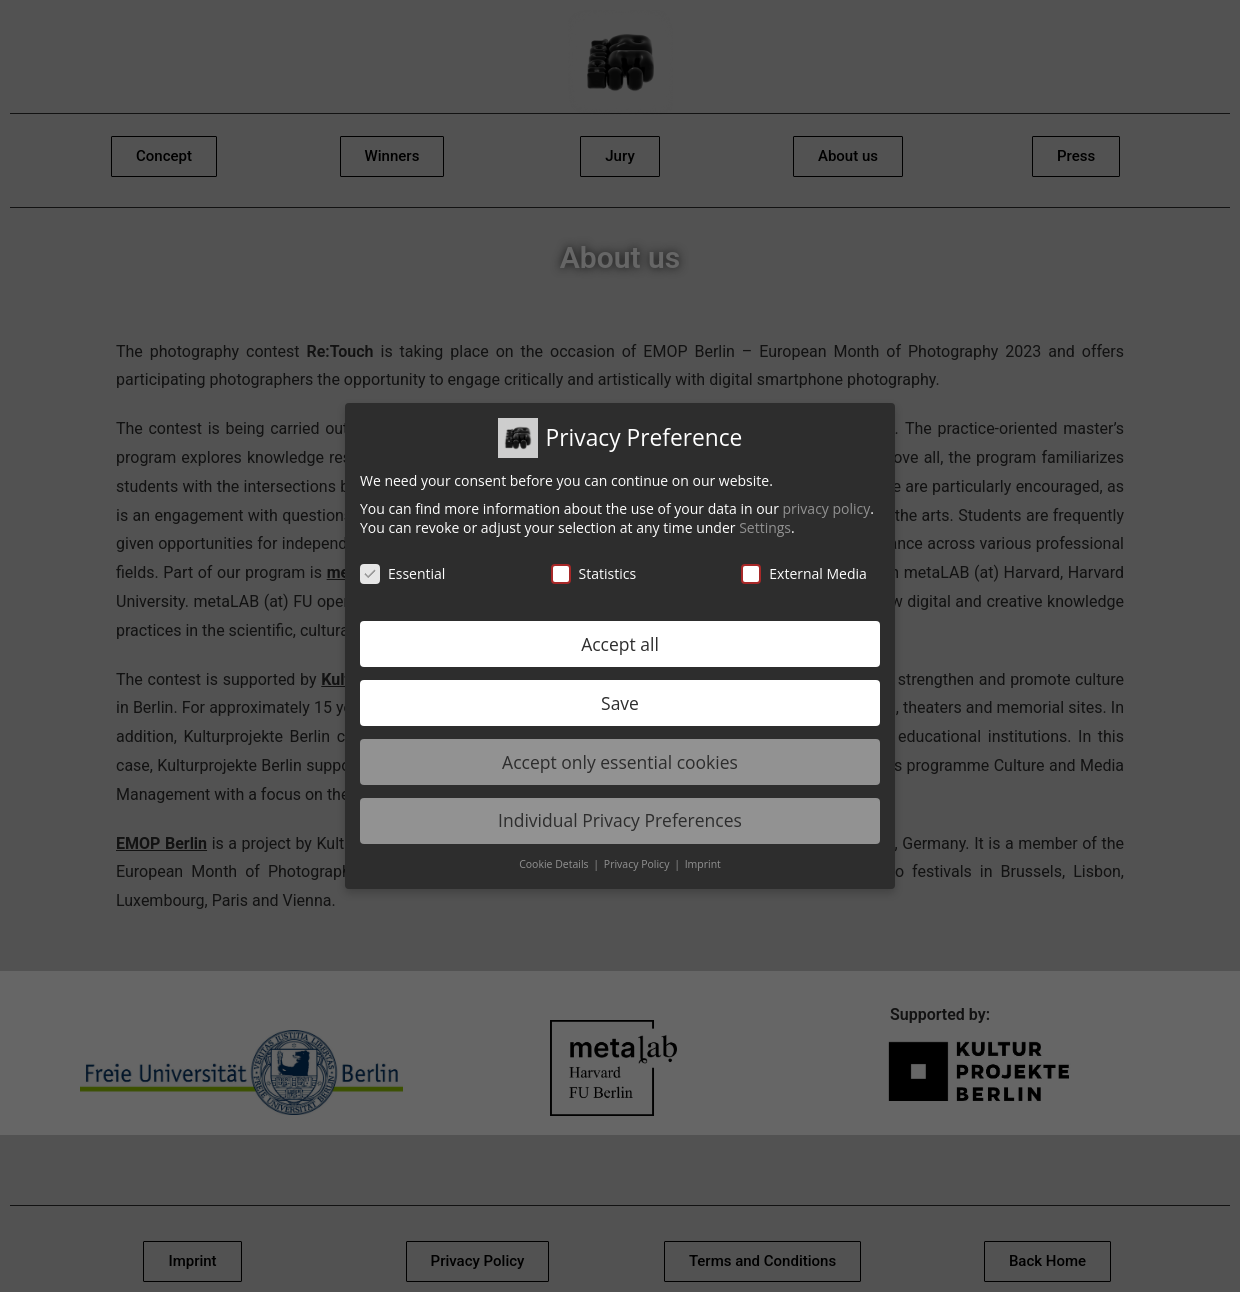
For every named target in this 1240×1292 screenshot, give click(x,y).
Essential (402, 573)
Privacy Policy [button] (638, 864)
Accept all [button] (620, 644)
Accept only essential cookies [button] (620, 762)
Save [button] (620, 703)
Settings (765, 527)
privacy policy (827, 508)
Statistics (594, 573)
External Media (804, 573)
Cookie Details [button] (555, 864)
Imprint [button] (703, 864)
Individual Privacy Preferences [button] (620, 820)
